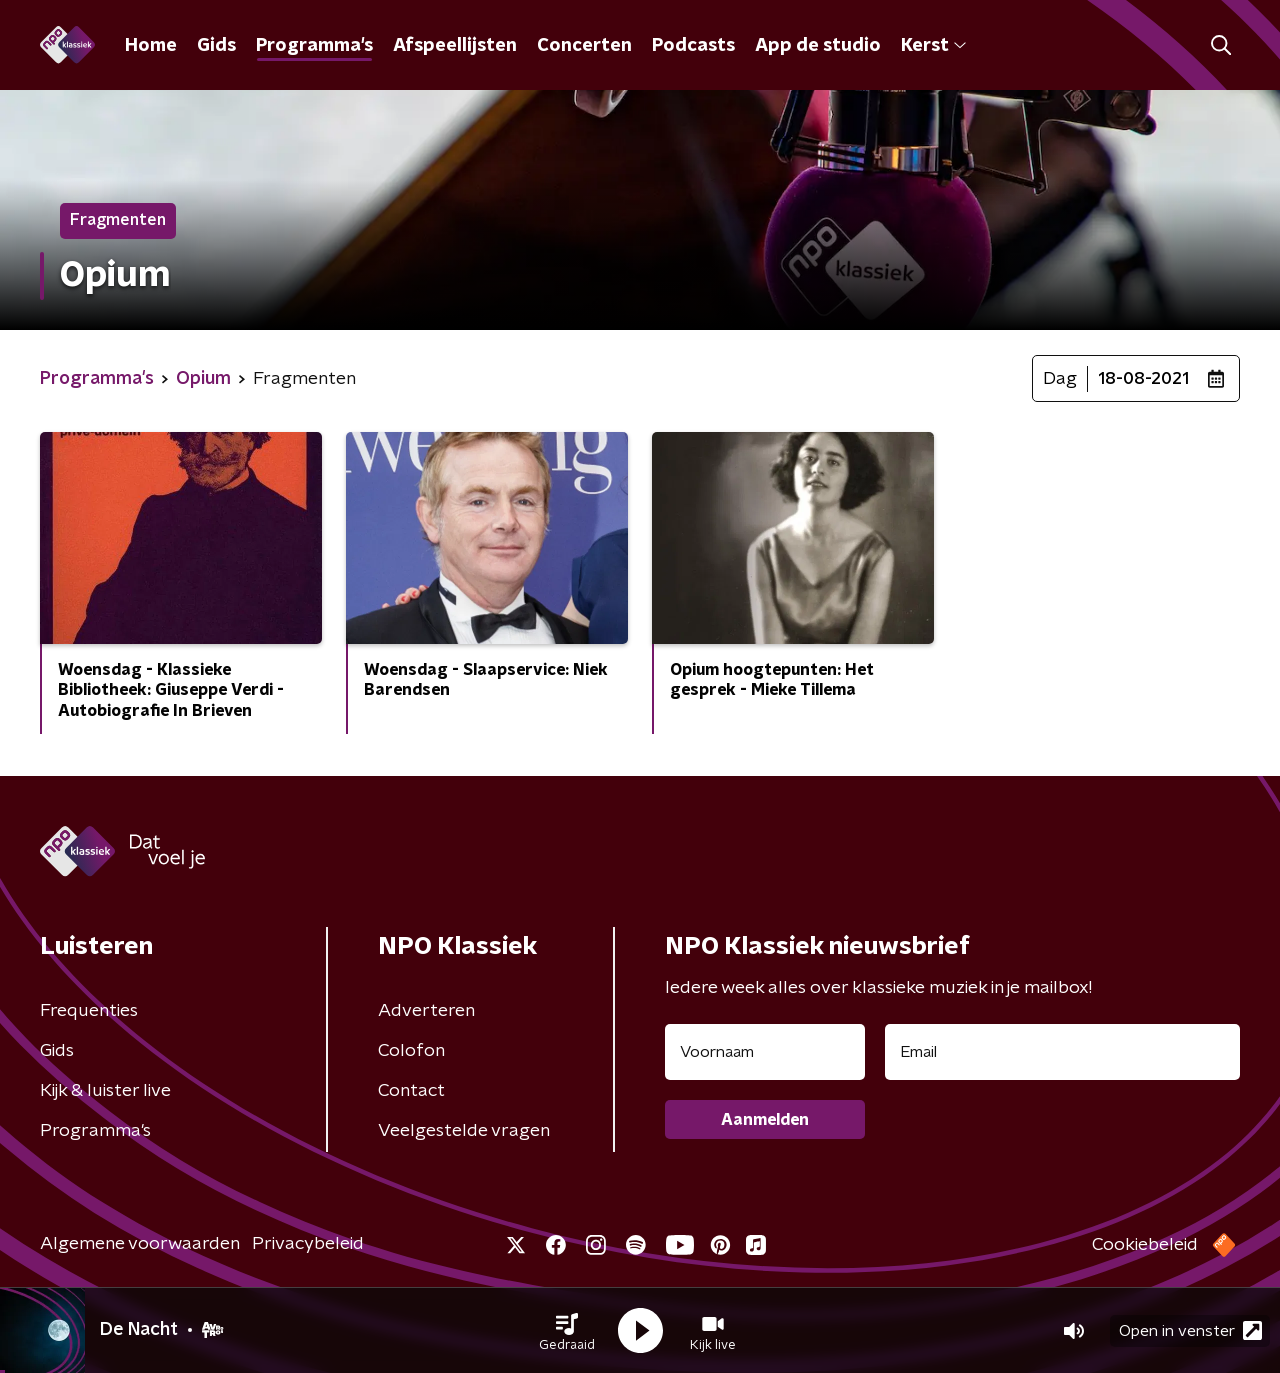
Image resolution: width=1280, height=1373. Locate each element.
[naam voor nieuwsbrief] (765, 1052)
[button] (567, 1331)
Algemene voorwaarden (140, 1244)
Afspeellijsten (455, 46)
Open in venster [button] (1190, 1330)
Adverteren (426, 1011)
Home (151, 46)
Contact (411, 1091)
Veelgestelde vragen (464, 1131)
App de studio (818, 46)
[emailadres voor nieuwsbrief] (1062, 1052)
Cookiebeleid (1145, 1245)
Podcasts (693, 46)
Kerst (933, 46)
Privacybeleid (308, 1244)
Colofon (411, 1051)
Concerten (584, 46)
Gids (216, 46)
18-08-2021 (1143, 379)
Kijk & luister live (105, 1091)
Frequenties (89, 1011)
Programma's (314, 46)
